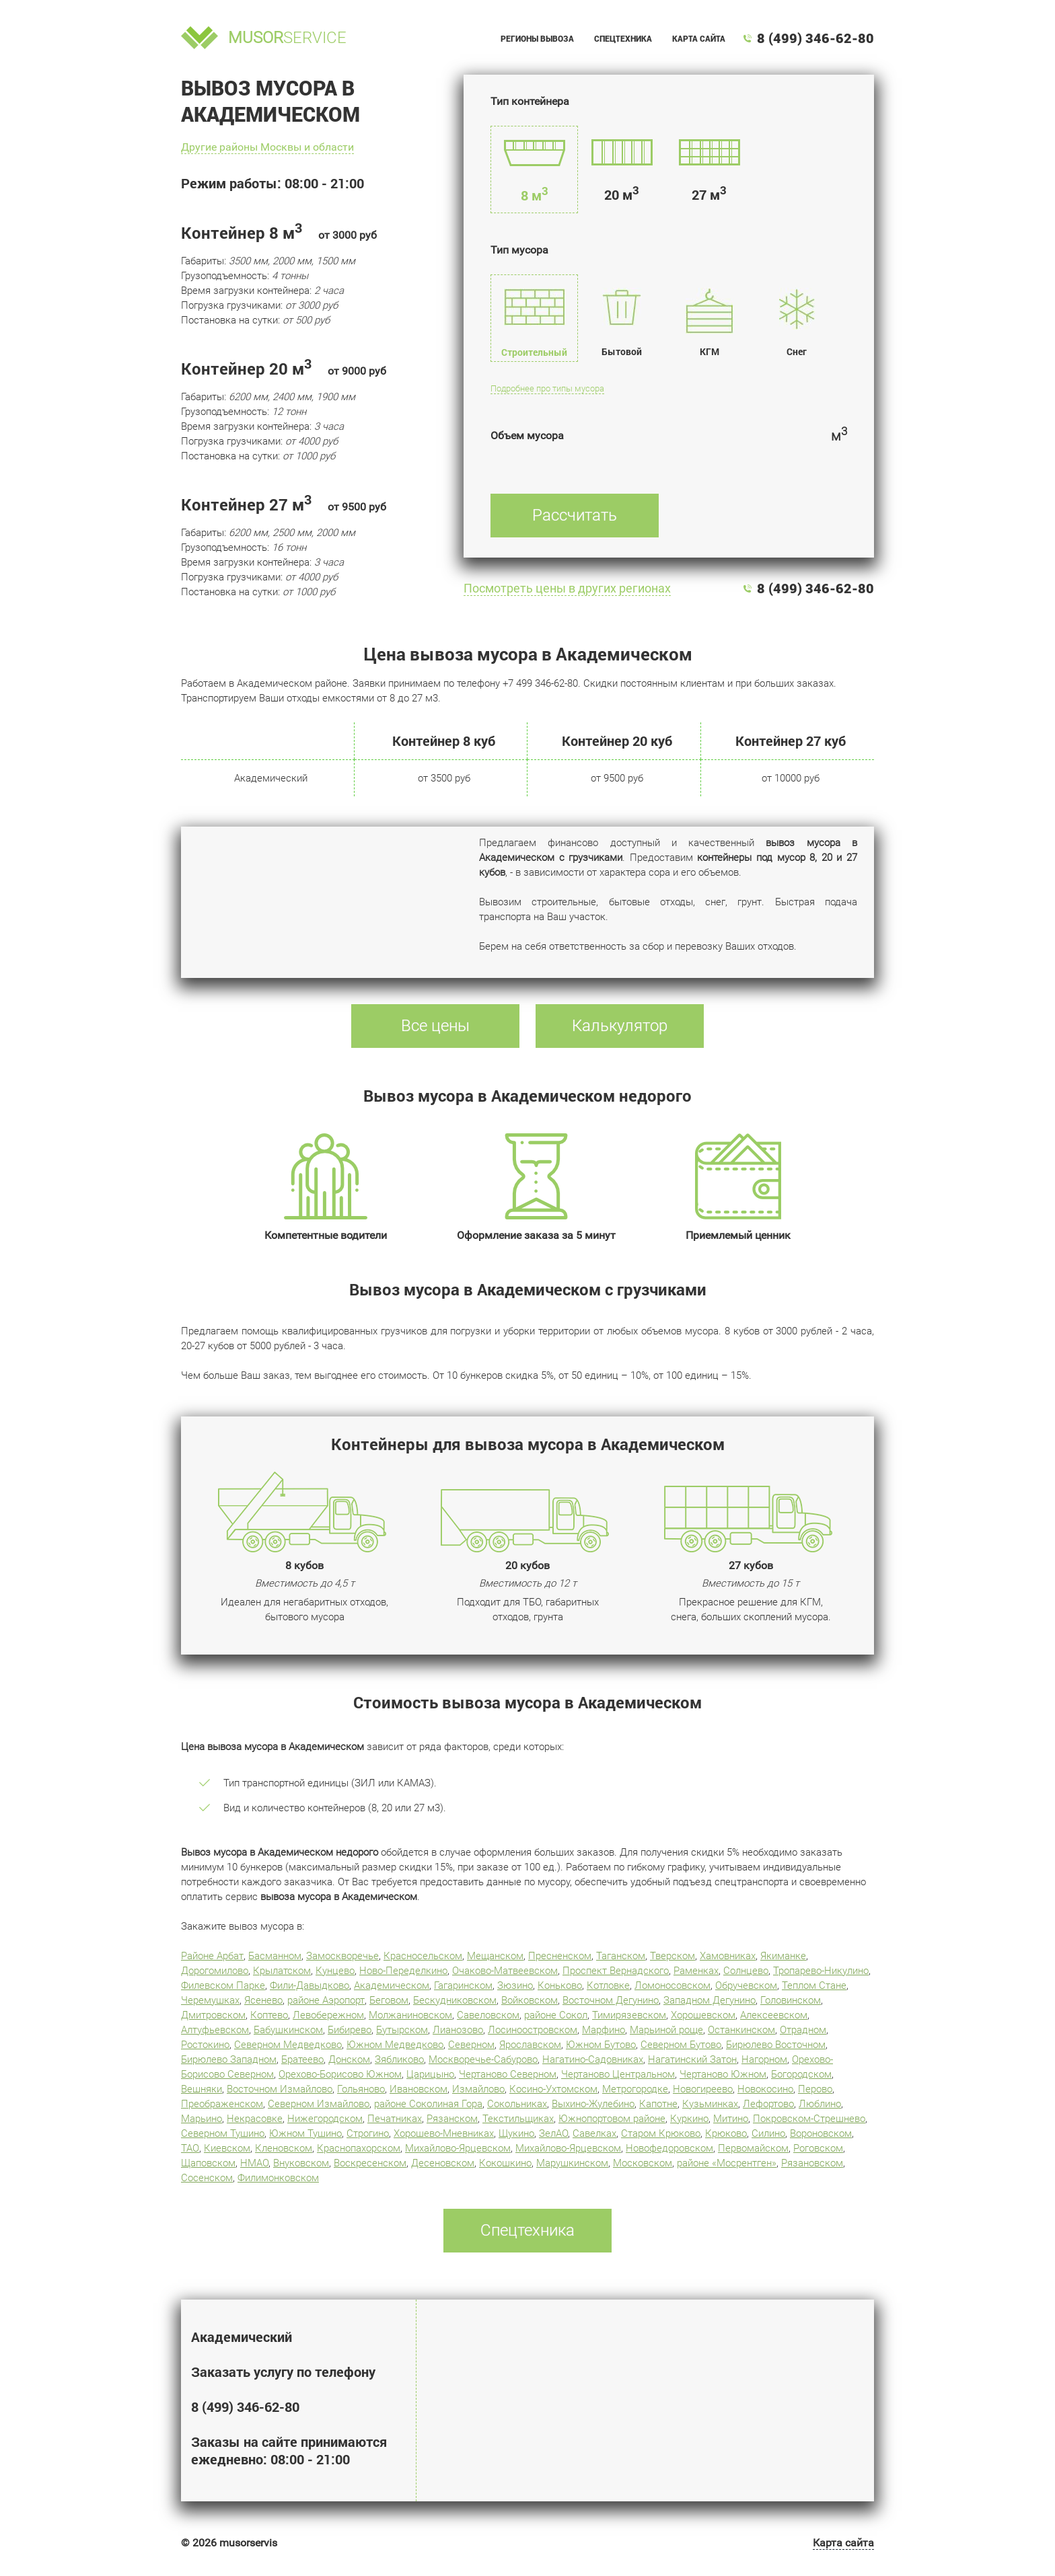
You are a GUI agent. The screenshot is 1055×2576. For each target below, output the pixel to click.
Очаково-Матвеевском (505, 1971)
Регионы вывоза (537, 38)
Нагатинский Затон (692, 2059)
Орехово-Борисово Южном (340, 2074)
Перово (815, 2089)
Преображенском (222, 2104)
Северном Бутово (681, 2045)
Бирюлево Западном (229, 2059)
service (287, 37)
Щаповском (208, 2163)
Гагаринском (463, 1985)
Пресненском (559, 1956)
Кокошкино (505, 2163)
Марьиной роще (666, 2030)
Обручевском (746, 1985)
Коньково (560, 1985)
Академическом (391, 1985)
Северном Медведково (288, 2045)
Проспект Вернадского (615, 1971)
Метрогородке (635, 2089)
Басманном (274, 1956)
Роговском (818, 2148)
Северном (471, 2045)
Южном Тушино (305, 2133)
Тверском (672, 1956)
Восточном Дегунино (610, 2000)
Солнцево (745, 1971)
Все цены (435, 1025)
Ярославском (530, 2045)
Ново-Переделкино (403, 1971)
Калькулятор (619, 1025)
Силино (768, 2133)
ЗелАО (553, 2133)
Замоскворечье (342, 1956)
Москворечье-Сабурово (483, 2059)
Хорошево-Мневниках (444, 2133)
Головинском (790, 2000)
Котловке (608, 1985)
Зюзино (515, 1985)
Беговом (388, 2000)
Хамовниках (728, 1956)
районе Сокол (555, 2015)
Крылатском (282, 1971)
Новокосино (765, 2089)
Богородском (801, 2074)
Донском (349, 2059)
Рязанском (452, 2119)
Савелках (594, 2133)
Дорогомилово (214, 1971)
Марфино (603, 2030)
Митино (730, 2119)
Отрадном (803, 2030)
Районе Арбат (212, 1956)
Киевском (227, 2148)
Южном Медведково (395, 2045)
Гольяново (361, 2089)
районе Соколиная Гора (428, 2104)
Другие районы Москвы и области (267, 147)
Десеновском (442, 2163)
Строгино (368, 2133)
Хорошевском (703, 2015)
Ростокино (205, 2045)
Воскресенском (370, 2163)
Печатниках (394, 2119)
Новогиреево (703, 2089)
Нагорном (764, 2059)
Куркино (689, 2119)
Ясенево (263, 2000)
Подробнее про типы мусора (547, 388)
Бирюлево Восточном (776, 2045)
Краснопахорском (358, 2148)
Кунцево (335, 1971)
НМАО (254, 2163)
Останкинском (741, 2030)
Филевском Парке (223, 1985)
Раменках (696, 1971)
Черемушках (210, 2000)
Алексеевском (773, 2015)
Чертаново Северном (507, 2074)
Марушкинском (572, 2163)
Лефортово (768, 2104)
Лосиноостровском (532, 2030)
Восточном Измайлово (279, 2089)
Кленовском (283, 2148)
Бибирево (349, 2030)
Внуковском (301, 2163)
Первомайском (753, 2148)
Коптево (269, 2015)
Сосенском (207, 2178)
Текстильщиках (518, 2119)
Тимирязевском (629, 2015)
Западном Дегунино (709, 2000)
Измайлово (478, 2089)
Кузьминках (710, 2104)
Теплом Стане (814, 1985)
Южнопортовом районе (611, 2119)
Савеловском (488, 2015)
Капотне (658, 2104)
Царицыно (430, 2074)
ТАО (190, 2148)
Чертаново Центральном (618, 2074)
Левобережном (328, 2015)
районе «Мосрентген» (726, 2163)
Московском (642, 2163)
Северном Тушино (222, 2133)
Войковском (529, 2000)
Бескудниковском (455, 2000)
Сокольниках (517, 2104)
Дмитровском (213, 2015)
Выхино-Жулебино (593, 2104)
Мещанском (495, 1956)
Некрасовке (255, 2119)
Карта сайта (698, 38)
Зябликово (399, 2059)
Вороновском (821, 2133)
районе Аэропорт (326, 2000)
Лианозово (458, 2030)
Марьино (201, 2119)
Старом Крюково (660, 2133)
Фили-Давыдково (309, 1985)
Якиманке (783, 1956)
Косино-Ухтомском (553, 2089)
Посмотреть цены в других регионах (567, 588)
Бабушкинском (288, 2030)
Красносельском (423, 1956)
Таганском (620, 1956)
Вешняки (201, 2089)
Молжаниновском (410, 2015)
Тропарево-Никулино (821, 1971)
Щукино (516, 2133)
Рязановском (812, 2163)
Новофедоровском (669, 2148)
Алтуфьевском (215, 2030)
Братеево (302, 2059)
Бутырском (402, 2030)
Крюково (726, 2133)
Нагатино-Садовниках (592, 2059)
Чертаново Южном (723, 2074)
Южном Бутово (601, 2045)
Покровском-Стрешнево (809, 2119)
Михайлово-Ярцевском (458, 2148)
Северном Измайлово (318, 2104)
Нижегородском (325, 2119)
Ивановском (418, 2089)
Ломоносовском (672, 1985)
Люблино (820, 2104)
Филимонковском (278, 2178)
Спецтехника (623, 38)
